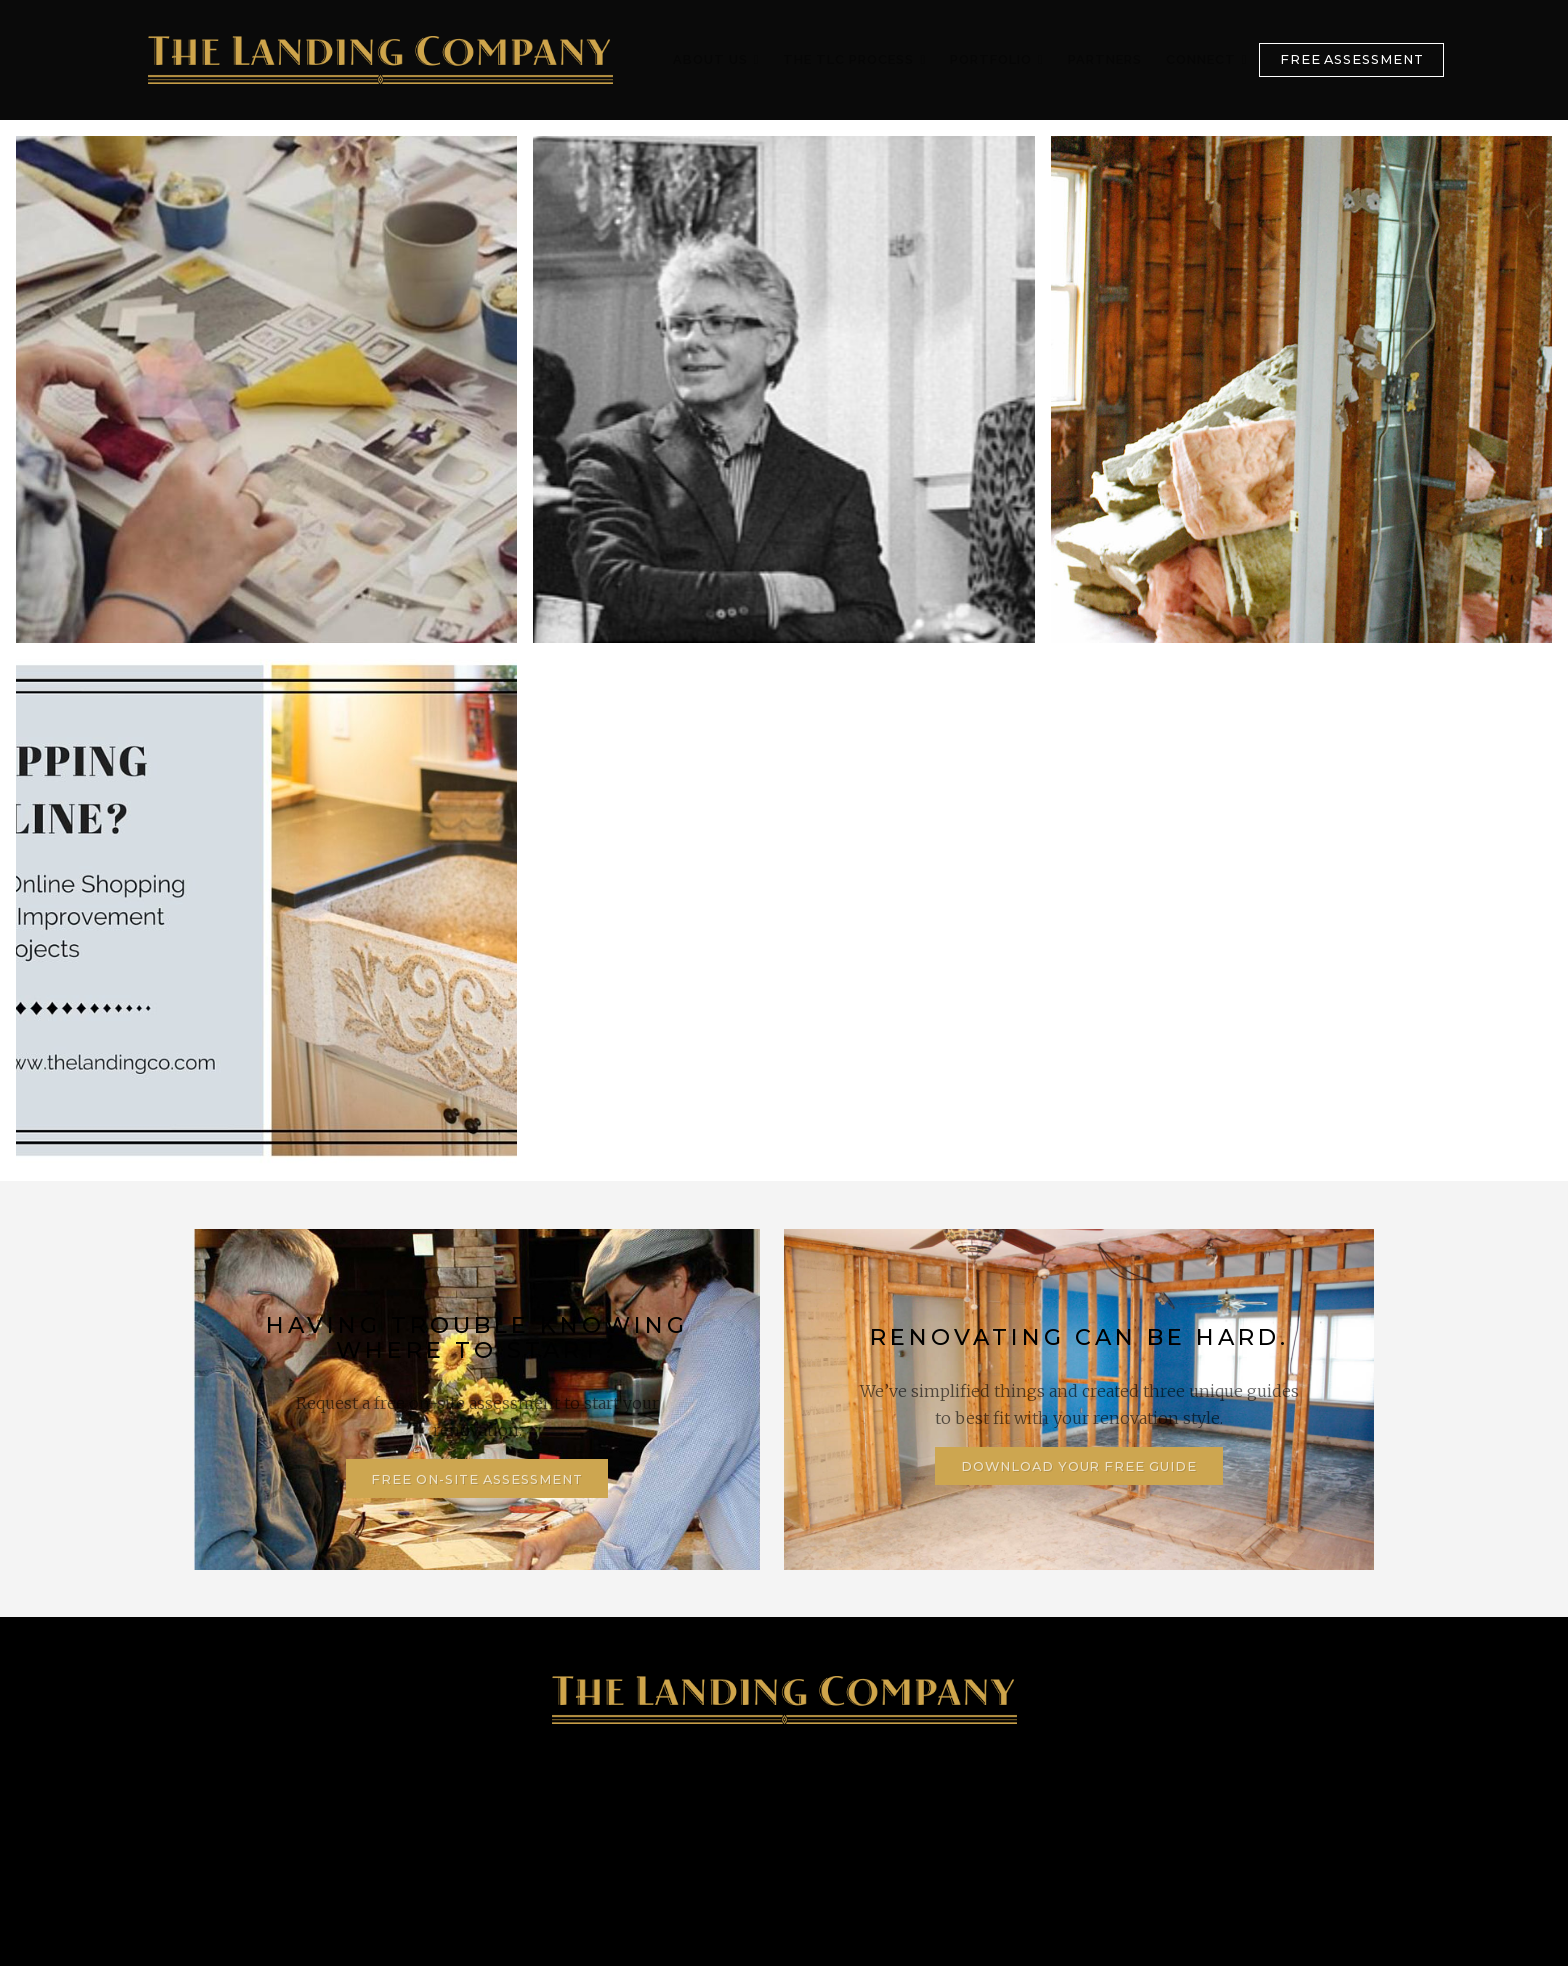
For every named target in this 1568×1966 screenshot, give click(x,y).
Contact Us (1227, 1821)
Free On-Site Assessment (476, 1479)
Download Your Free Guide (1079, 1466)
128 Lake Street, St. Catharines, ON (624, 1821)
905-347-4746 (330, 1821)
